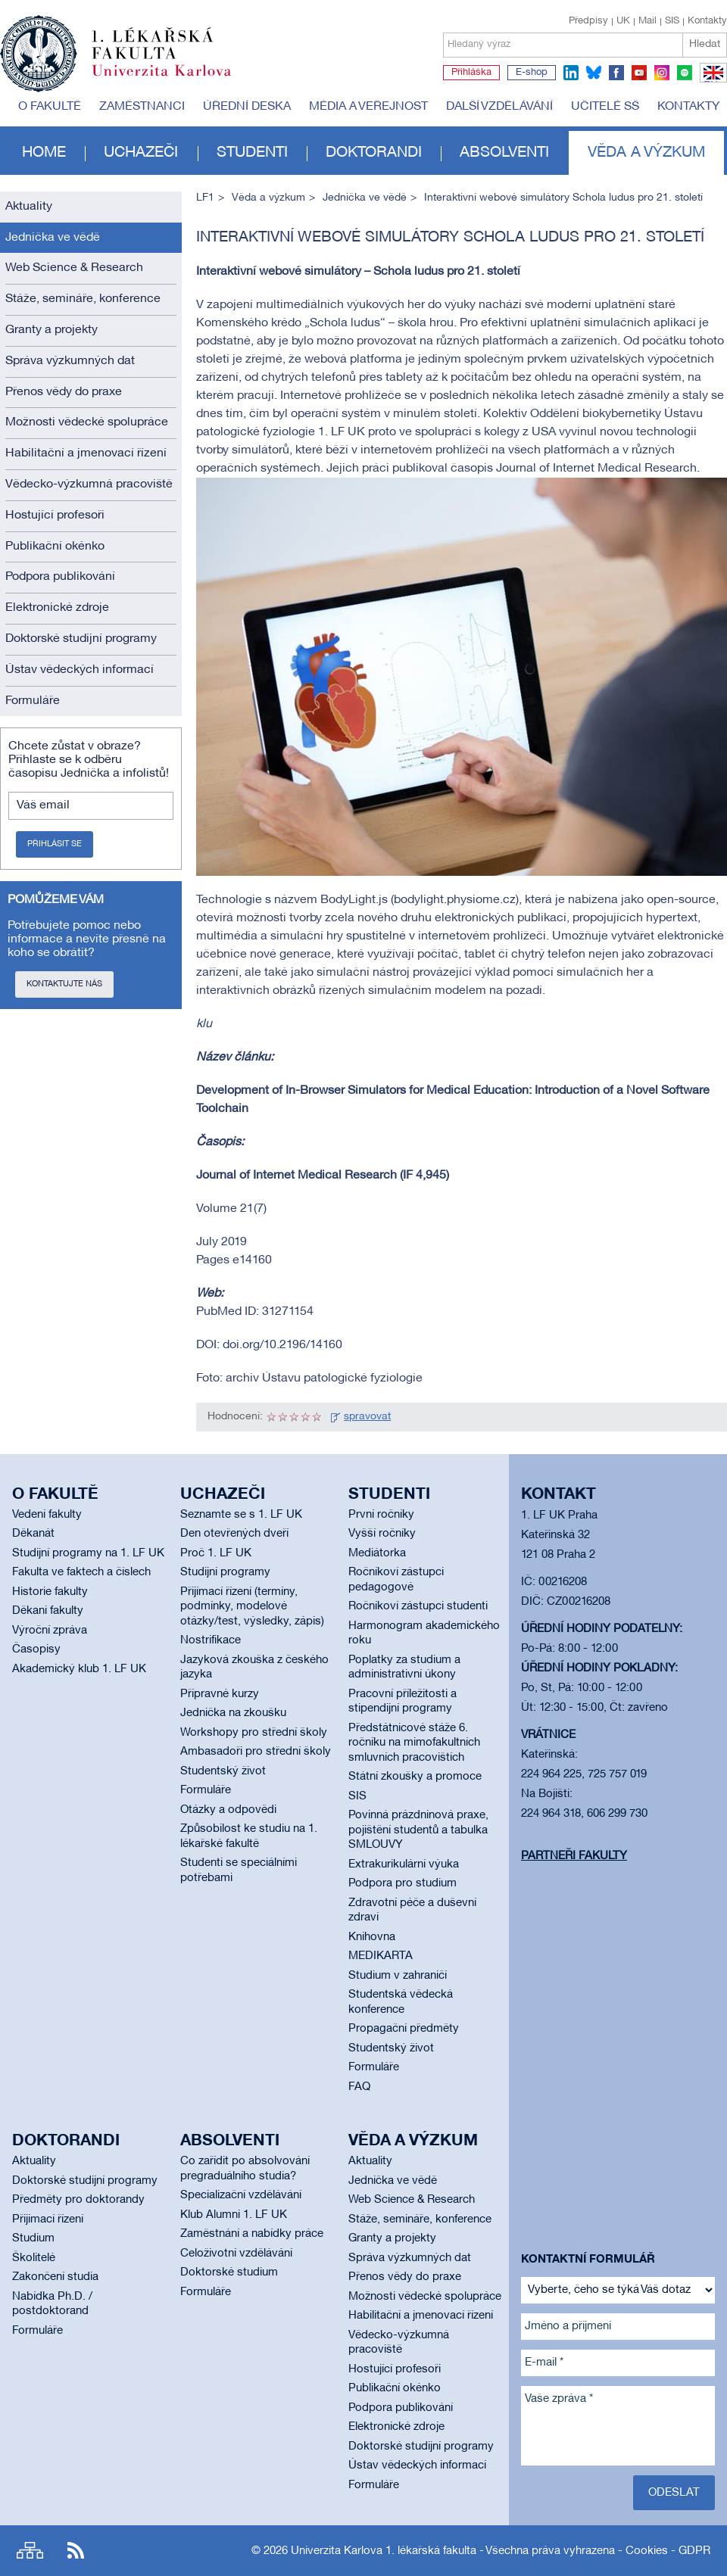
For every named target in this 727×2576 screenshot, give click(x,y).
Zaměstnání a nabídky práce (251, 2234)
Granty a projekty (51, 330)
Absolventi (504, 153)
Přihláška (471, 72)
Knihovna (371, 1937)
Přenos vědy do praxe (63, 392)
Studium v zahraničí (397, 1975)
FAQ (359, 2087)
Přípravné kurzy (219, 1694)
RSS (75, 2550)
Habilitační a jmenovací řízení (86, 453)
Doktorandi (374, 153)
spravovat (367, 1417)
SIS (672, 21)
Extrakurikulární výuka (403, 1864)
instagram (661, 72)
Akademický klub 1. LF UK (79, 1669)
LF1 (205, 198)
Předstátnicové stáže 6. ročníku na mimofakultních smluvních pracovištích (414, 1743)
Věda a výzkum (646, 153)
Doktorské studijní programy (81, 639)
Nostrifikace (210, 1640)
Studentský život (223, 1771)
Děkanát (33, 1533)
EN (711, 82)
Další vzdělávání (499, 106)
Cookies (647, 2551)
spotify (684, 72)
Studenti (252, 153)
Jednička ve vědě (52, 237)
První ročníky (381, 1514)
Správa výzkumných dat (70, 361)
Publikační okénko (55, 546)
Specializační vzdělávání (240, 2195)
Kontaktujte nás (64, 984)
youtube (639, 72)
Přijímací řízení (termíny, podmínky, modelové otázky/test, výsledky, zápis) (252, 1607)
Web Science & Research (74, 268)
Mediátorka (377, 1553)
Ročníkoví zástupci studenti (418, 1606)
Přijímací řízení (47, 2219)
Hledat (704, 44)
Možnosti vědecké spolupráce (86, 422)
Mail (647, 21)
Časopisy (36, 1649)
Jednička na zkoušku (233, 1713)
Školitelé (33, 2258)
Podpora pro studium (402, 1883)
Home (44, 153)
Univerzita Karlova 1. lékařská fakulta (383, 2551)
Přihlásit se (54, 844)
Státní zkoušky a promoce (415, 1776)
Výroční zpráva (49, 1630)
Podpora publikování (60, 577)
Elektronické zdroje (57, 608)
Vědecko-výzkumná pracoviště (89, 484)
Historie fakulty (50, 1592)
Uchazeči (141, 153)
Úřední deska (247, 106)
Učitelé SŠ (605, 106)
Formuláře (32, 701)
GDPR (694, 2551)
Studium (33, 2238)
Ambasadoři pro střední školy (255, 1751)
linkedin (571, 72)
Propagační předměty (403, 2028)
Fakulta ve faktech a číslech (81, 1572)
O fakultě (49, 106)
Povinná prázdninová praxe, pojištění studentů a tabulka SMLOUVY (418, 1830)
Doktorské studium (229, 2272)
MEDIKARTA (380, 1956)
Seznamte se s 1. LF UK (241, 1514)
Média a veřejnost (368, 106)
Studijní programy (225, 1572)
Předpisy (588, 21)
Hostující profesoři (55, 515)
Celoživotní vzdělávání (236, 2253)
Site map (30, 2550)
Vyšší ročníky (382, 1533)
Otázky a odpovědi (228, 1810)
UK (623, 21)
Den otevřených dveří (234, 1533)
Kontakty (707, 21)
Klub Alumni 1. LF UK (233, 2215)
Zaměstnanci (142, 106)
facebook (616, 72)
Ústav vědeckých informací (79, 670)
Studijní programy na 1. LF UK (88, 1553)
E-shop (532, 72)
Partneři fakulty (574, 1856)
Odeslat (674, 2492)
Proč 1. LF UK (215, 1553)
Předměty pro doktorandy (78, 2199)
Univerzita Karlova (173, 79)
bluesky (593, 72)
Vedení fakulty (47, 1514)
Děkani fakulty (47, 1611)
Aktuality (28, 206)
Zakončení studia (55, 2277)
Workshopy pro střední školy (253, 1732)
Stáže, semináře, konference (83, 299)
